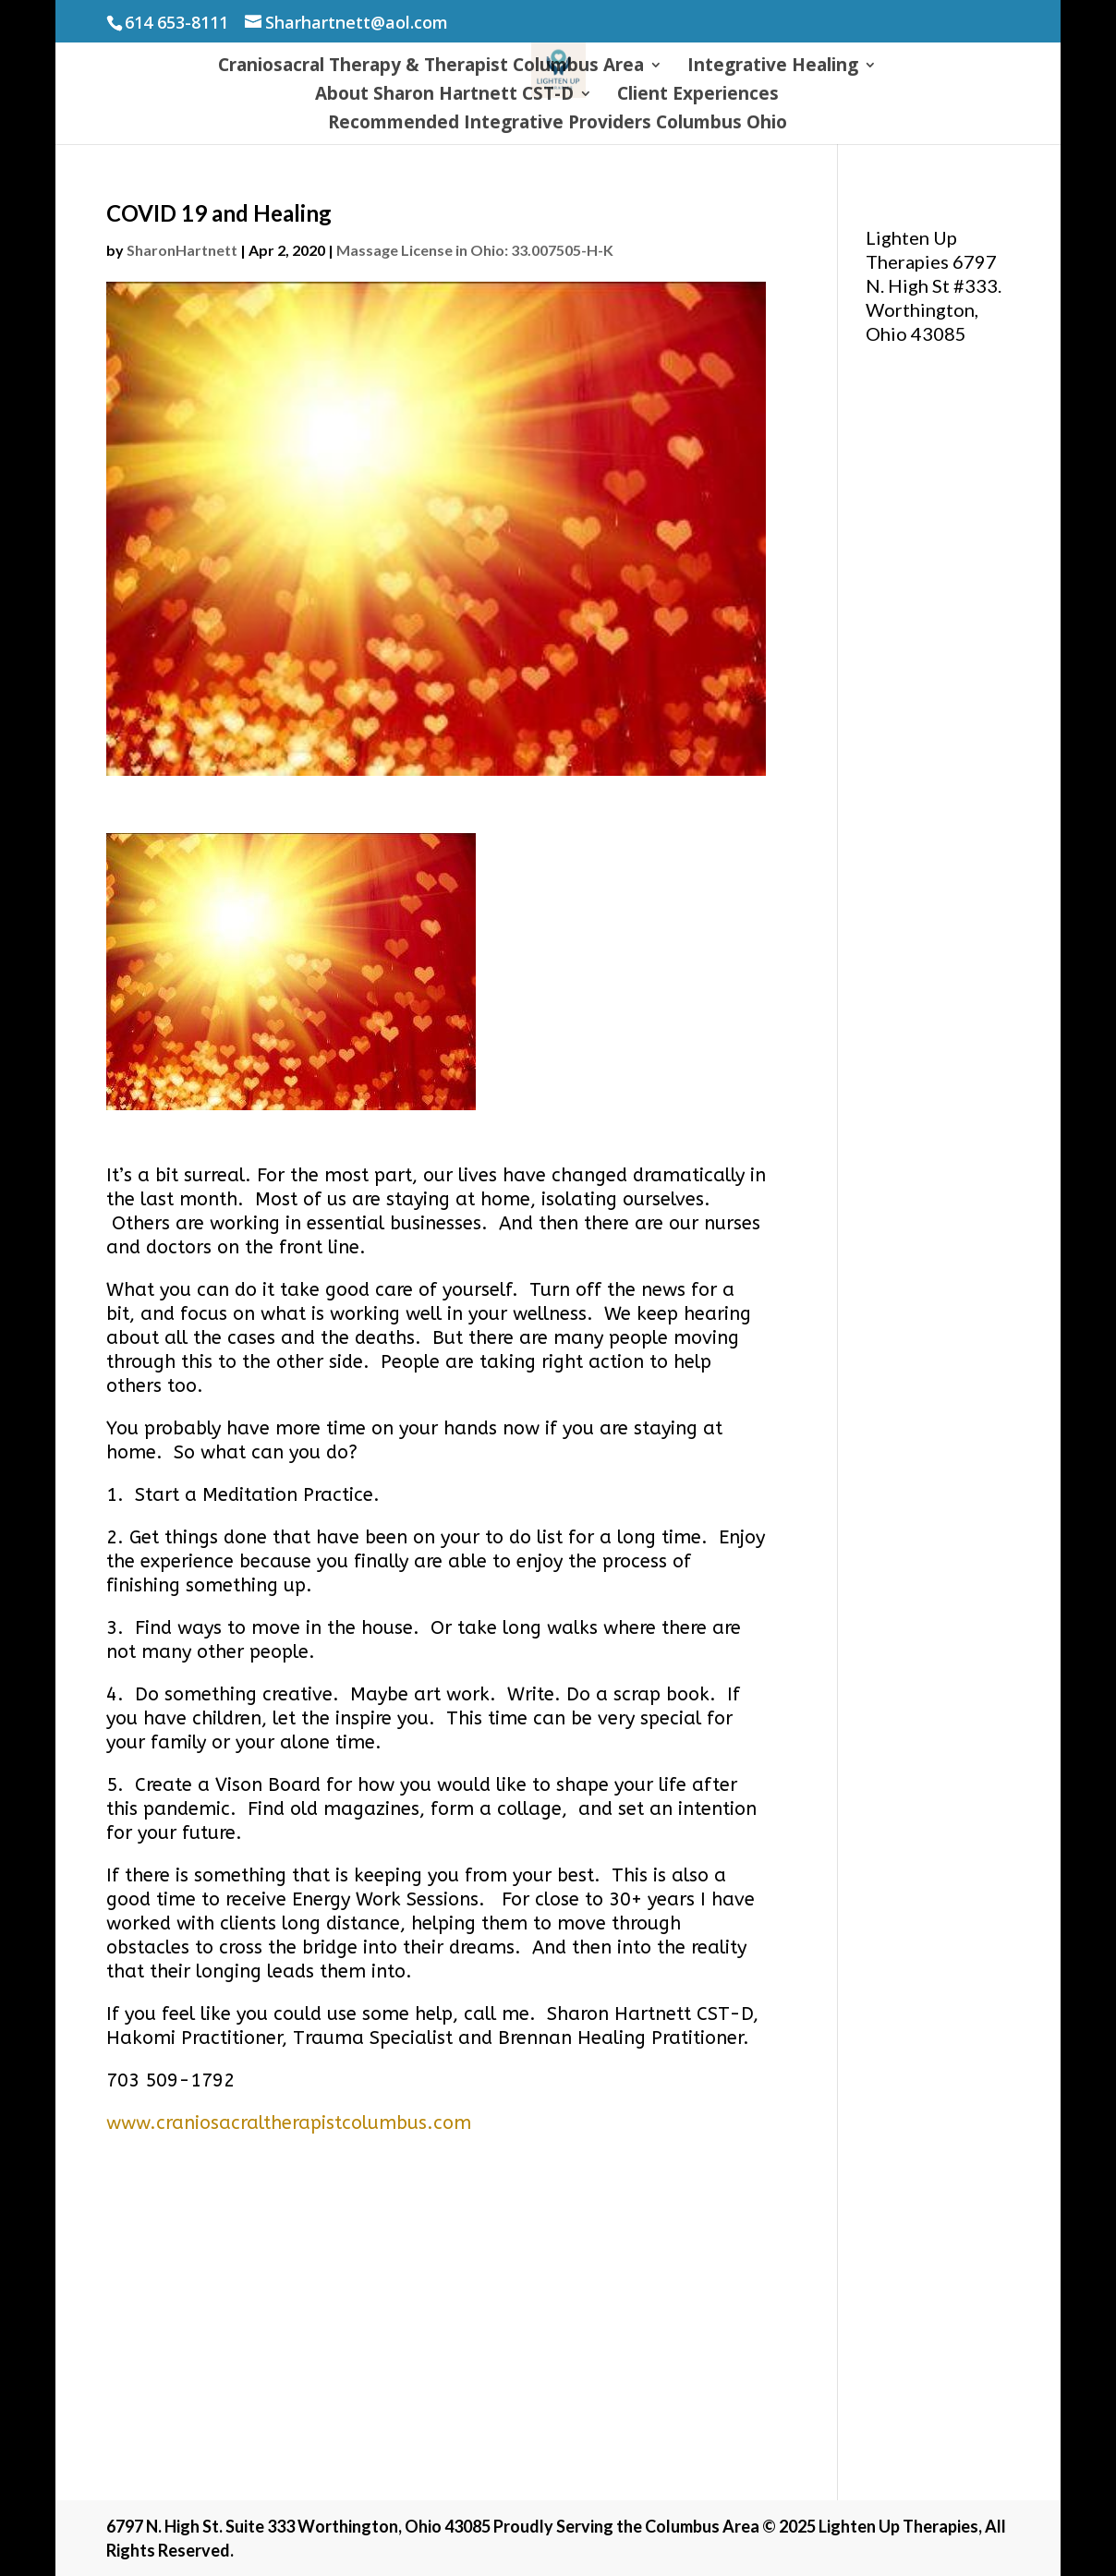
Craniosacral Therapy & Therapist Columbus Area (431, 67)
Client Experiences (698, 96)
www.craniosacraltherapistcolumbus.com (288, 2123)
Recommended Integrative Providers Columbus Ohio (557, 124)
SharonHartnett (182, 250)
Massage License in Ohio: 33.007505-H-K (474, 250)
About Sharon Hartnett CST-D (444, 96)
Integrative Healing (772, 67)
